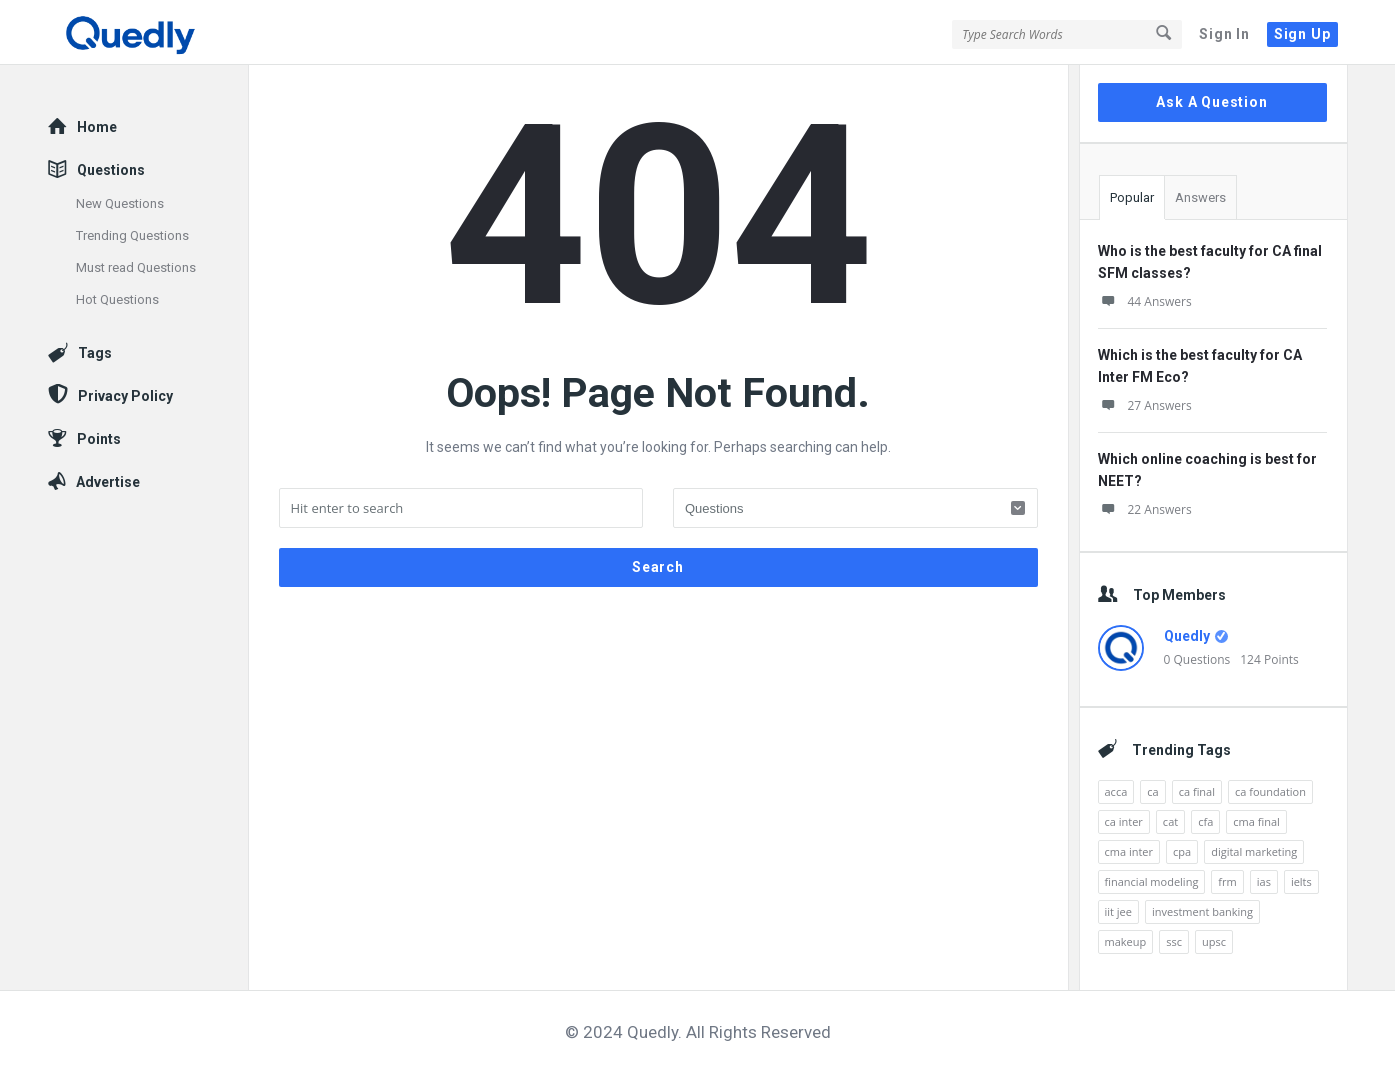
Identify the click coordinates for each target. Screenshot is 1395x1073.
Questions (111, 170)
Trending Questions (132, 235)
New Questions (120, 203)
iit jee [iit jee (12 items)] (1118, 911)
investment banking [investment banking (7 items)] (1202, 911)
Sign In (1224, 34)
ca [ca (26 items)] (1152, 791)
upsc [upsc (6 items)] (1214, 941)
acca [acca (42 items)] (1116, 791)
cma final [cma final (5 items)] (1256, 821)
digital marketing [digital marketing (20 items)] (1254, 851)
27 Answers (1145, 405)
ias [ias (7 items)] (1264, 881)
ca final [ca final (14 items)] (1197, 791)
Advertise (108, 482)
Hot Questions (117, 299)
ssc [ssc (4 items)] (1174, 941)
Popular (1132, 197)
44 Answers (1145, 301)
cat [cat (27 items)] (1170, 821)
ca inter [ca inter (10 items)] (1124, 821)
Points (99, 439)
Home (97, 127)
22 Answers (1145, 509)
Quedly (1187, 636)
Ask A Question (1211, 102)
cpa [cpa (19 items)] (1182, 851)
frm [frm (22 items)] (1227, 881)
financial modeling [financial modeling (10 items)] (1152, 881)
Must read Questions (136, 267)
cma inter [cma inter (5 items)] (1129, 851)
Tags (95, 353)
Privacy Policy (125, 396)
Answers (1200, 197)
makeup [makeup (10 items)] (1126, 941)
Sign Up (1302, 34)
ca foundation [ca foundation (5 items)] (1270, 791)
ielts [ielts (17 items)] (1301, 881)
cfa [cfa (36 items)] (1205, 821)
